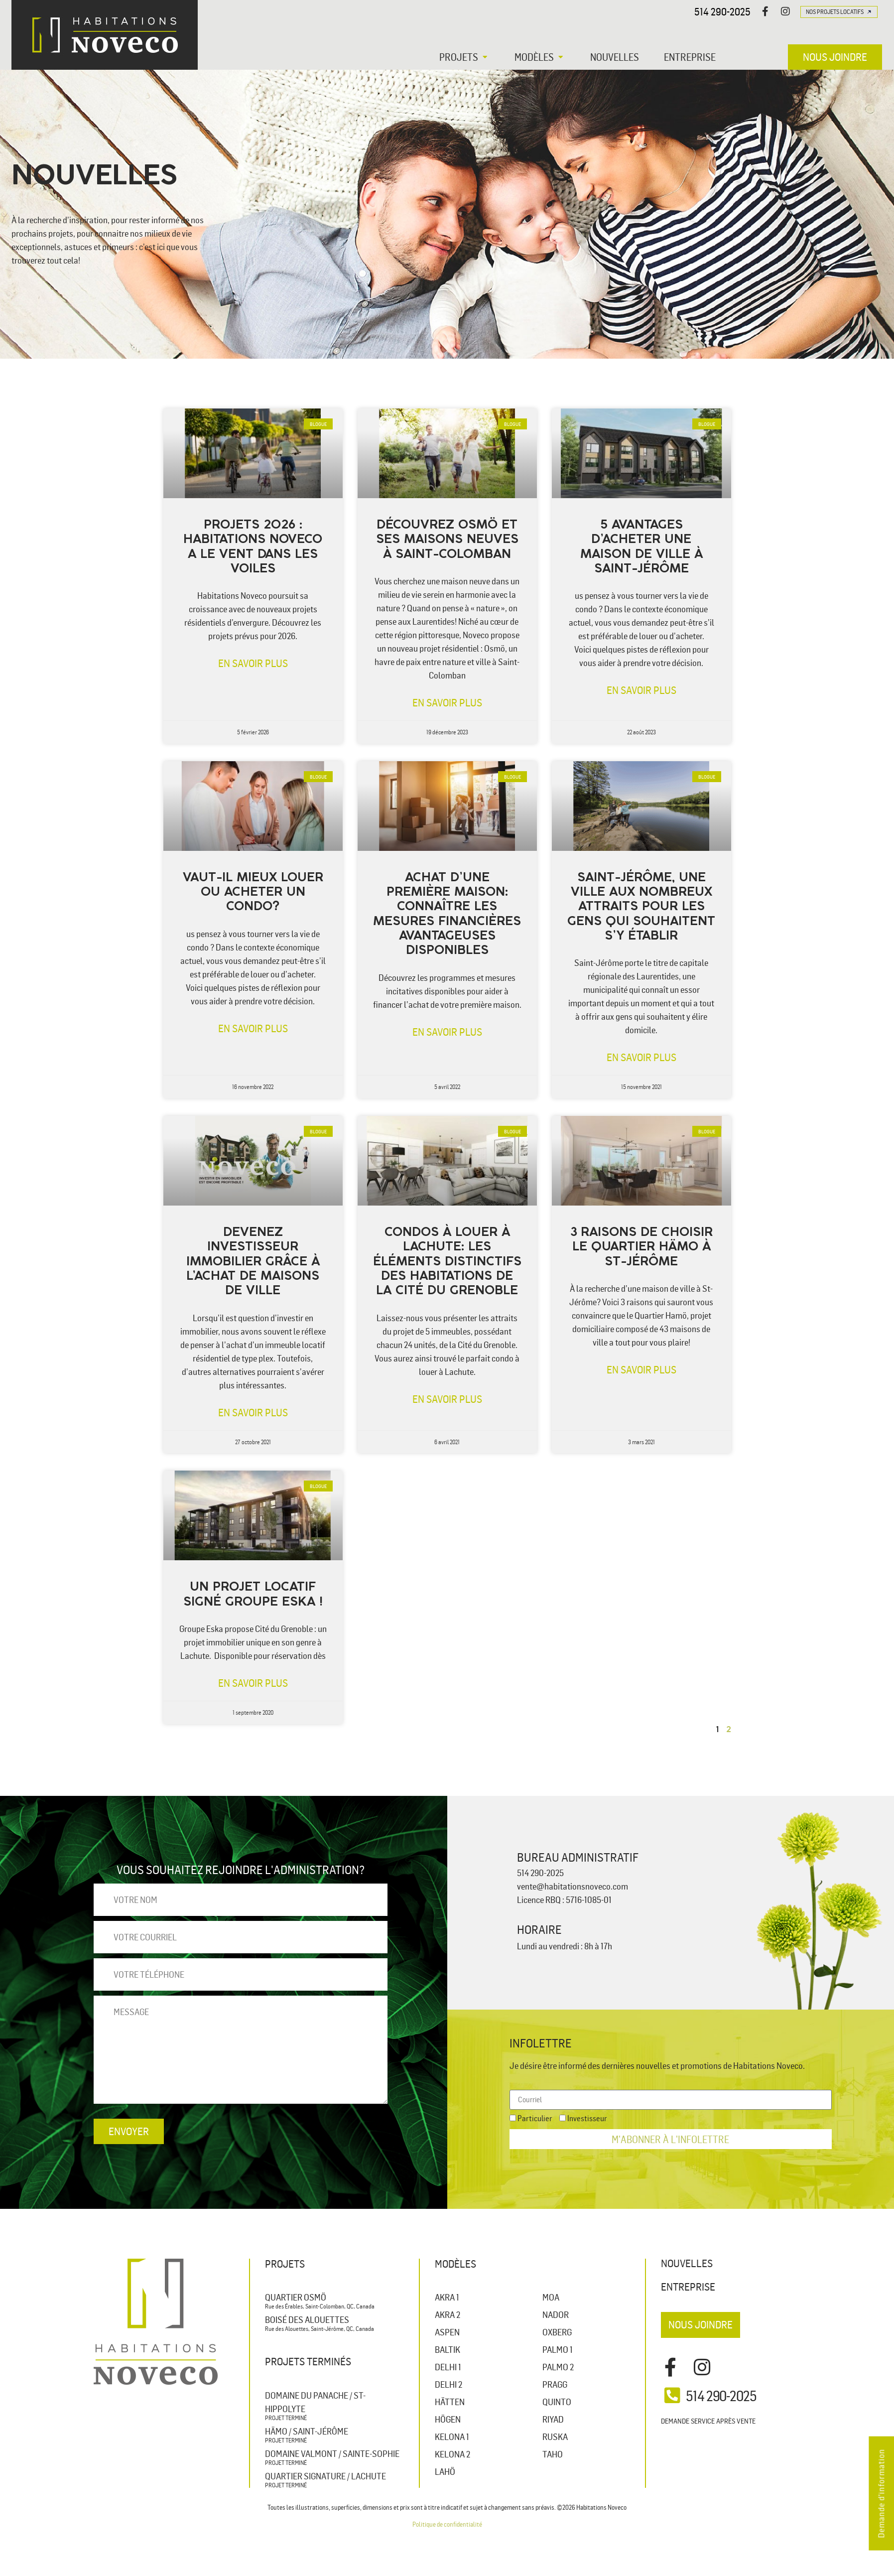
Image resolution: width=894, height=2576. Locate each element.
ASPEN (447, 2331)
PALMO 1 (557, 2349)
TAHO (552, 2453)
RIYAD (553, 2419)
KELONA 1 (452, 2436)
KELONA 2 (452, 2453)
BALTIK (447, 2349)
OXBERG (557, 2331)
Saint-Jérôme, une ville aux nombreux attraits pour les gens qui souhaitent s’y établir (641, 907)
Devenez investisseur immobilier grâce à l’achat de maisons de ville (253, 1262)
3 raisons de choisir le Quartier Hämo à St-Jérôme (641, 1247)
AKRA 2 (447, 2314)
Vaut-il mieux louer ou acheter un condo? (253, 892)
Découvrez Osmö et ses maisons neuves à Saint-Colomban (447, 540)
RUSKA (555, 2436)
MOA (550, 2297)
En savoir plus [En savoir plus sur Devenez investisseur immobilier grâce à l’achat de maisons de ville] (253, 1412)
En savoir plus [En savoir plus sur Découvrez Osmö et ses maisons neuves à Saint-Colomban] (447, 702)
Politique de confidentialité (447, 2524)
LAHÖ (445, 2471)
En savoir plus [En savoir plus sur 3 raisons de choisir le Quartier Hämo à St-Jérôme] (641, 1369)
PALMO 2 (558, 2366)
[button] (464, 57)
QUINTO (556, 2401)
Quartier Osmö (295, 2297)
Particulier (534, 2118)
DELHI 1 (448, 2366)
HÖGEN (448, 2419)
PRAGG (554, 2384)
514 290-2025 (722, 11)
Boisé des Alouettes (307, 2319)
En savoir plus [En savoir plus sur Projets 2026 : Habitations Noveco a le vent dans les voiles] (253, 663)
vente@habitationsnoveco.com (572, 1886)
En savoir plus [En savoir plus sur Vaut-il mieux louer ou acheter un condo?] (253, 1028)
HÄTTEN (450, 2401)
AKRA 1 (447, 2297)
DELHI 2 (448, 2384)
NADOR (555, 2314)
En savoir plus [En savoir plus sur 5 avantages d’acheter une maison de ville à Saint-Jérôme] (641, 689)
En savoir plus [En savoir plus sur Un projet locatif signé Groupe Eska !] (253, 1682)
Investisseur (587, 2118)
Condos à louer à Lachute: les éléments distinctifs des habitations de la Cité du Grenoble (447, 1262)
